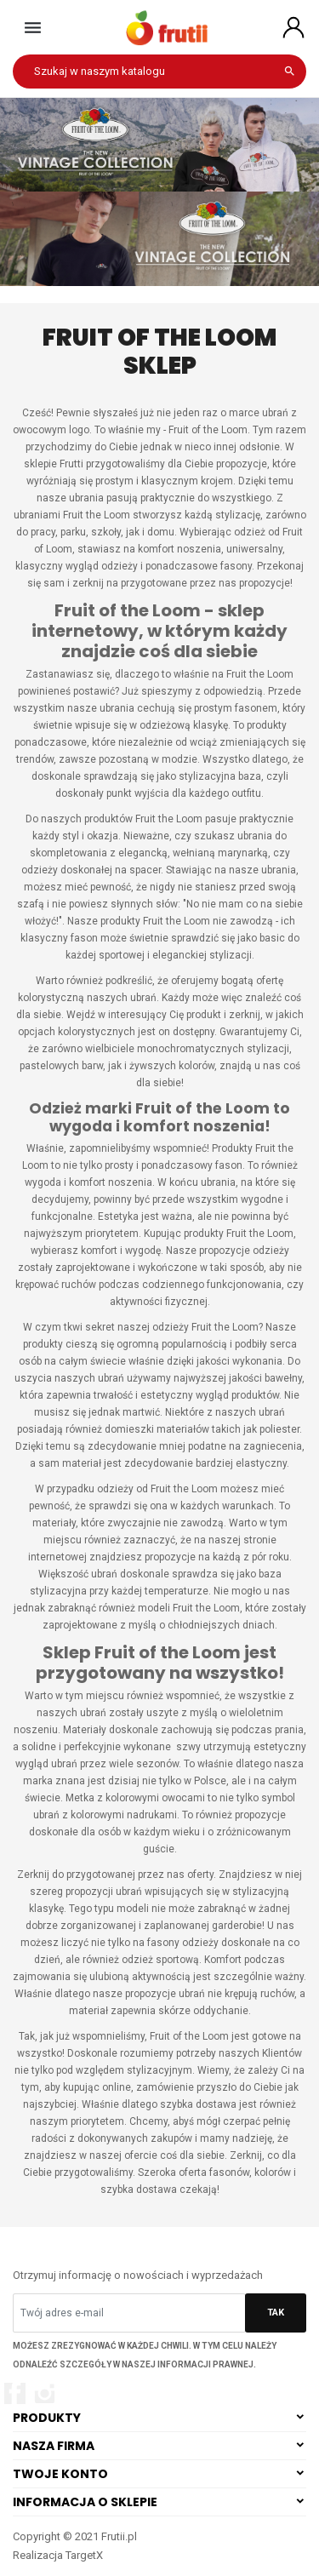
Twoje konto (60, 2473)
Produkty (47, 2417)
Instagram (44, 2393)
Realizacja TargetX (58, 2555)
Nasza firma (53, 2445)
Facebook (15, 2393)
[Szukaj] (159, 71)
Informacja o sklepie (85, 2501)
